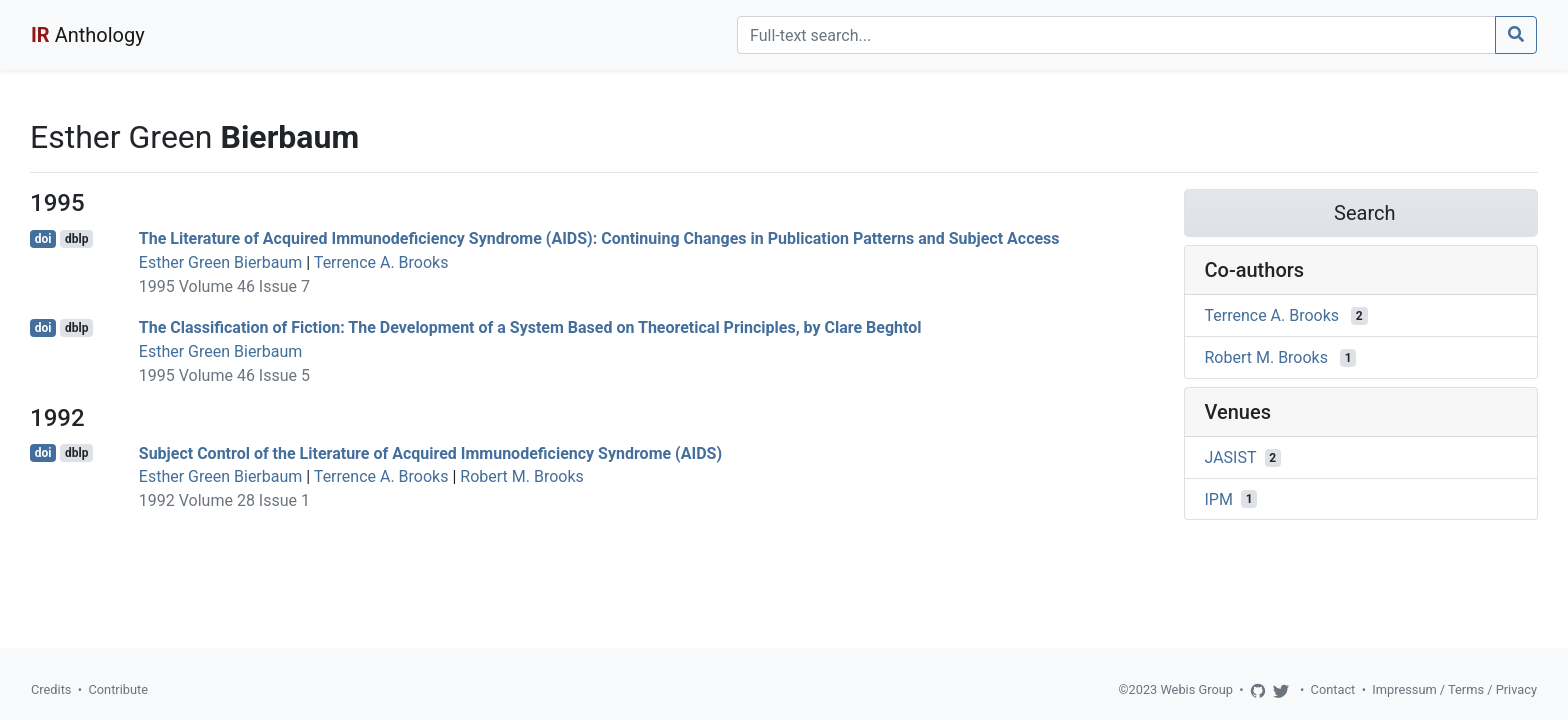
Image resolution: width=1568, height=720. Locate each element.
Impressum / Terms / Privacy (1454, 689)
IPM (1219, 498)
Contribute (118, 689)
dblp (76, 239)
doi (43, 239)
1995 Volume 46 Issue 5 (224, 375)
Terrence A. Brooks (381, 262)
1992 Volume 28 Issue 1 (224, 500)
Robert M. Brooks (521, 476)
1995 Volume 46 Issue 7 (224, 286)
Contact (1333, 689)
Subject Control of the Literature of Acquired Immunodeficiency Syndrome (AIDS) (430, 452)
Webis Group (1196, 689)
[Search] (1116, 35)
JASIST (1231, 457)
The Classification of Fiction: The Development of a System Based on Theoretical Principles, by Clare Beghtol (530, 327)
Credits (51, 689)
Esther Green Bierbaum (221, 262)
